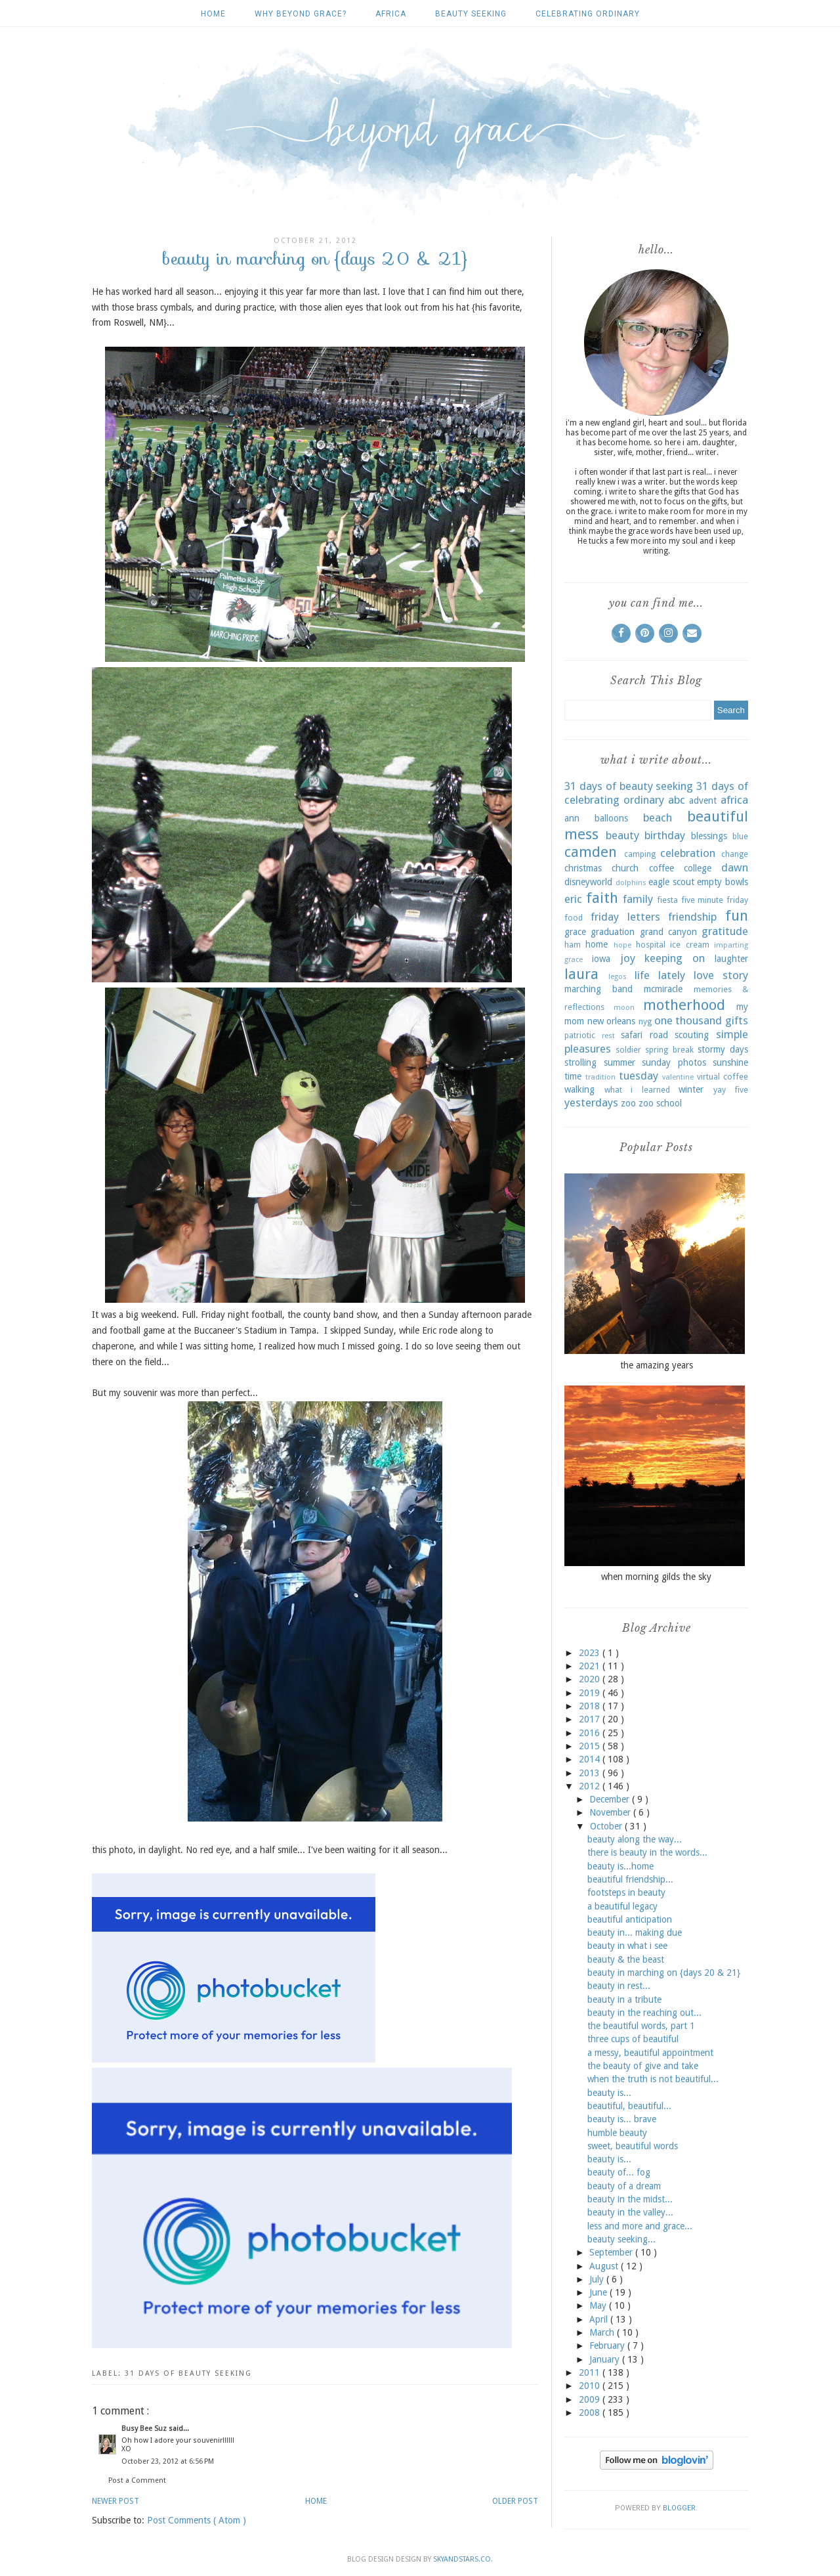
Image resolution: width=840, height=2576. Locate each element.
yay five (731, 1090)
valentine (678, 1077)
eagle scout (671, 882)
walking (579, 1089)
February (608, 2345)
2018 (590, 1706)
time (572, 1076)
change (734, 854)
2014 (590, 1759)
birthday (664, 835)
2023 (590, 1653)
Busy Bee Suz (145, 2428)
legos (617, 976)
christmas (583, 868)
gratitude (725, 931)
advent (703, 800)
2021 (590, 1666)
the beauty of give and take (642, 2066)
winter (691, 1089)
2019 (590, 1693)
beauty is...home (620, 1866)
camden (590, 851)
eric (573, 899)
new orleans (611, 1021)
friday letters (625, 916)
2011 (590, 2372)
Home (213, 13)
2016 (590, 1733)
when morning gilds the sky (656, 1576)
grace (575, 932)
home (596, 944)
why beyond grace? (300, 13)
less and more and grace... (639, 2226)
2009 (590, 2399)
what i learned (637, 1090)
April (599, 2319)
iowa (601, 958)
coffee (661, 868)
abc (676, 799)
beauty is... (609, 2092)
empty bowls (722, 882)
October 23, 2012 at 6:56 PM (167, 2461)
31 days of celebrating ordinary (656, 793)
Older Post (515, 2501)
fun (736, 915)
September (612, 2252)
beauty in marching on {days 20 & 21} (663, 1972)
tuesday (638, 1075)
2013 (590, 1773)
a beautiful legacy (622, 1906)
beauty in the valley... (630, 2212)
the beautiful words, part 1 (641, 2025)
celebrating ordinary (588, 13)
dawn (734, 867)
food (573, 918)
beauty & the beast (625, 1959)
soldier (628, 1050)
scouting (692, 1035)
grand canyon (668, 932)
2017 (590, 1719)
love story (721, 975)
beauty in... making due (634, 1932)
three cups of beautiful (633, 2039)
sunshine (730, 1062)
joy (627, 958)
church (625, 868)
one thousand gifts (701, 1020)
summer (619, 1062)
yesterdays (591, 1102)
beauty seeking (471, 13)
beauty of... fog (618, 2172)
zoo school (660, 1103)
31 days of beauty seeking (188, 2373)
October (607, 1826)
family (638, 899)
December (610, 1799)
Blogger (679, 2508)
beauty (622, 835)
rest (608, 1036)
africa (390, 13)
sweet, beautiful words (632, 2146)
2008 (590, 2412)
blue (740, 836)
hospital (650, 945)
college (697, 868)
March (603, 2332)
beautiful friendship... (630, 1879)
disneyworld (588, 882)
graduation (613, 932)
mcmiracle (663, 989)
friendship (692, 916)
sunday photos (674, 1062)
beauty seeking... (621, 2239)
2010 (590, 2385)
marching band (598, 989)
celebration (687, 853)
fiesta (667, 900)
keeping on (674, 958)
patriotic (579, 1035)
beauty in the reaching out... (644, 2012)
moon (624, 1007)
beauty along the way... (634, 1839)
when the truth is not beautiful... (653, 2079)
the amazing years (656, 1365)
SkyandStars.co (462, 2559)
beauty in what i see (627, 1945)
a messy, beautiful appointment (650, 2052)
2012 (590, 1786)
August (605, 2266)
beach (657, 817)
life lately (660, 975)
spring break (669, 1050)
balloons (611, 818)
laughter (731, 958)
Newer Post (115, 2501)
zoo (628, 1103)
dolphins (631, 883)
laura (581, 973)
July (597, 2279)
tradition (600, 1077)
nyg (645, 1021)
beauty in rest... (618, 1985)
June (599, 2292)
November (611, 1812)
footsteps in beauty (626, 1892)
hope (622, 945)
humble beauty (617, 2133)
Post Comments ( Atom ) (196, 2520)
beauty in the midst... (630, 2199)
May (599, 2305)
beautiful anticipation (629, 1919)
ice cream (689, 945)
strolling (580, 1062)
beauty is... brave (621, 2119)
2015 (590, 1746)
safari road (644, 1035)
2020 (590, 1679)
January (605, 2359)
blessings (709, 836)
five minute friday (714, 900)
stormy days (723, 1049)
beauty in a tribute (624, 1999)
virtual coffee (722, 1076)
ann (571, 818)
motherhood (684, 1004)
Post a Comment (137, 2480)
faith (602, 897)
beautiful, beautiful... (629, 2106)
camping (640, 854)
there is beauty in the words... (647, 1852)
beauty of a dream (624, 2186)
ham (572, 945)
